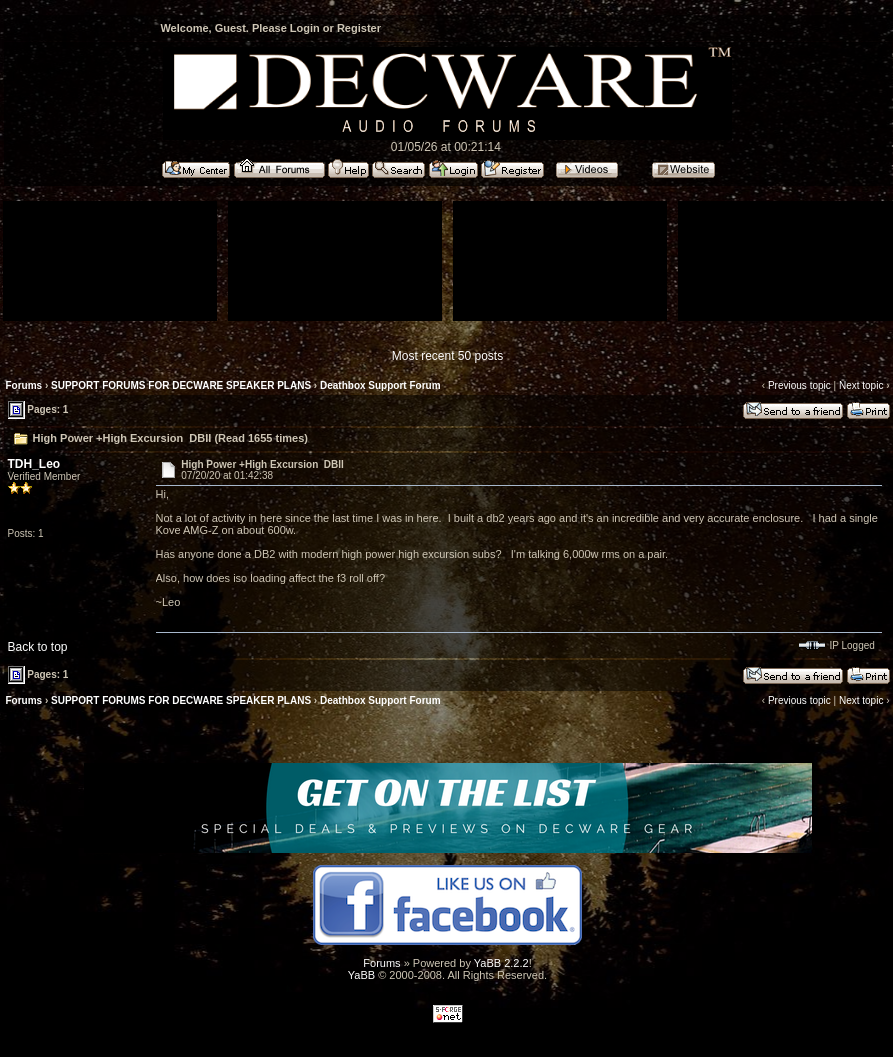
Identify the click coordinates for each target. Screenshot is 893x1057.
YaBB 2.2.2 (501, 963)
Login (305, 28)
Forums (24, 385)
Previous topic (799, 385)
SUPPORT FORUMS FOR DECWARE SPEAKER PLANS (181, 385)
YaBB (361, 975)
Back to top (38, 647)
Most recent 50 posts (447, 356)
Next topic (861, 385)
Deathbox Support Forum (380, 385)
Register (359, 28)
